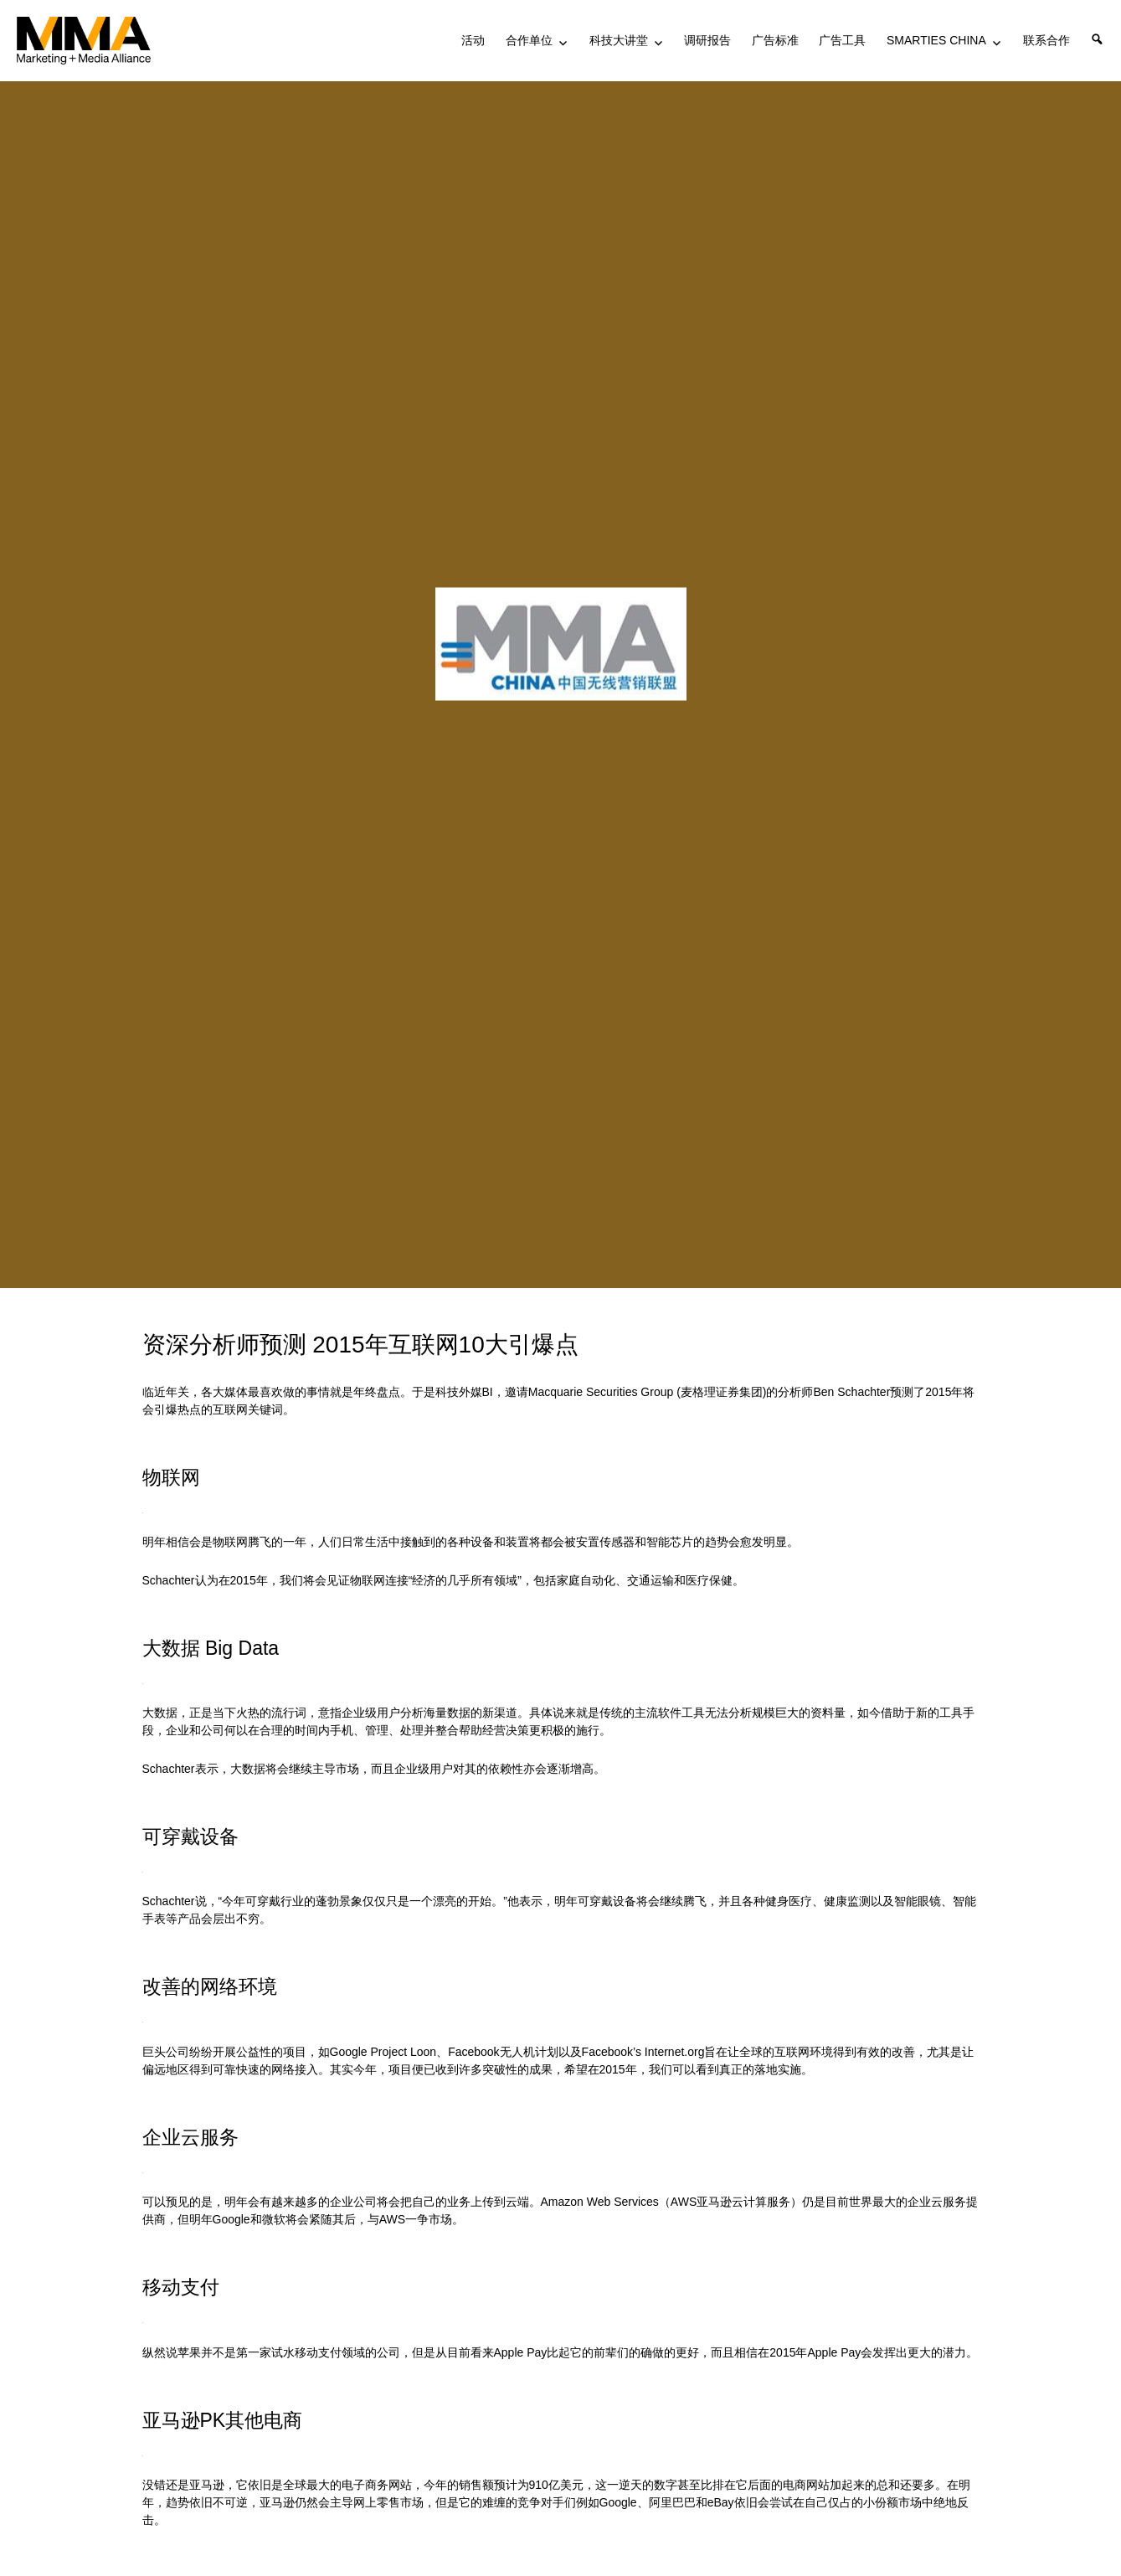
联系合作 (1046, 40)
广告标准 (775, 40)
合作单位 (529, 40)
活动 (473, 40)
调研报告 (707, 40)
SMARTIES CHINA (936, 40)
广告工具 (842, 40)
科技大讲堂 (618, 40)
